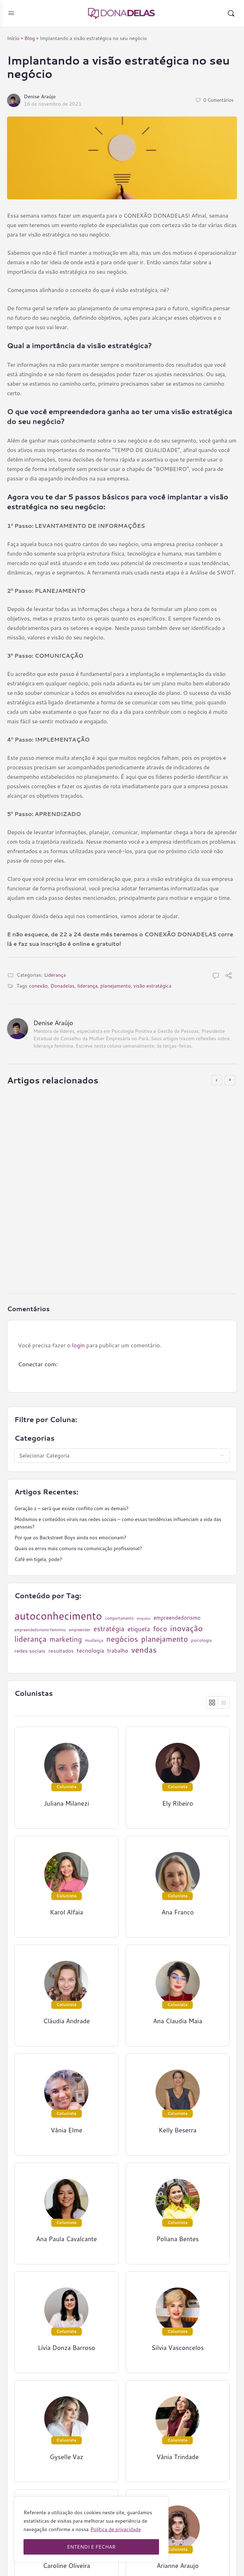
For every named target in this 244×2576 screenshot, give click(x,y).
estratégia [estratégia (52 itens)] (108, 1628)
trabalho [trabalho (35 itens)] (117, 1650)
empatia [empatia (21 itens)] (144, 1618)
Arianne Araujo (178, 2565)
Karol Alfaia (66, 1912)
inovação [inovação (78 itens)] (186, 1628)
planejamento (115, 985)
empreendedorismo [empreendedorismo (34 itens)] (176, 1617)
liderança (87, 985)
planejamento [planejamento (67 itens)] (164, 1639)
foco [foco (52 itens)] (160, 1628)
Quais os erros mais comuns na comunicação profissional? (78, 1548)
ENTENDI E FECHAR (91, 2546)
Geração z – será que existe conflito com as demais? (71, 1508)
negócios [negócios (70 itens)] (122, 1639)
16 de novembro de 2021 (52, 103)
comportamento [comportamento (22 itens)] (119, 1618)
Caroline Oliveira (66, 2565)
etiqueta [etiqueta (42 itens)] (138, 1629)
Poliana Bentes (177, 2239)
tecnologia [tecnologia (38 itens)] (90, 1650)
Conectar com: (38, 1364)
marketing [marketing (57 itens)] (66, 1639)
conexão (38, 985)
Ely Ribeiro (47, 1256)
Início (13, 38)
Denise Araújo (40, 96)
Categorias (34, 1438)
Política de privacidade (116, 2529)
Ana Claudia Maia (177, 2021)
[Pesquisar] (231, 13)
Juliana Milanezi (66, 1803)
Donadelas (62, 985)
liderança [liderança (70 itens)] (30, 1639)
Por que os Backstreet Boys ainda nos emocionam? (70, 1537)
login (78, 1345)
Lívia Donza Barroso (66, 2347)
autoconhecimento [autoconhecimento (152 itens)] (58, 1616)
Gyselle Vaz (66, 2457)
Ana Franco (177, 1912)
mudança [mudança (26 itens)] (94, 1640)
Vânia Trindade (177, 2457)
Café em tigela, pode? (38, 1559)
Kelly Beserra (178, 2130)
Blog (29, 38)
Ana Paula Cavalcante (66, 2239)
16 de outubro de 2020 (59, 1263)
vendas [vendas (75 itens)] (144, 1649)
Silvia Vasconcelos (177, 2347)
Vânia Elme (66, 2130)
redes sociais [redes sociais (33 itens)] (29, 1650)
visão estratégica (152, 985)
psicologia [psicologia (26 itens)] (201, 1640)
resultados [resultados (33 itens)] (61, 1650)
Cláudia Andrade (66, 2021)
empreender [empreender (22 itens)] (79, 1630)
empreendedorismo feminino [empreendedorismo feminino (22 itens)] (40, 1630)
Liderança (55, 974)
